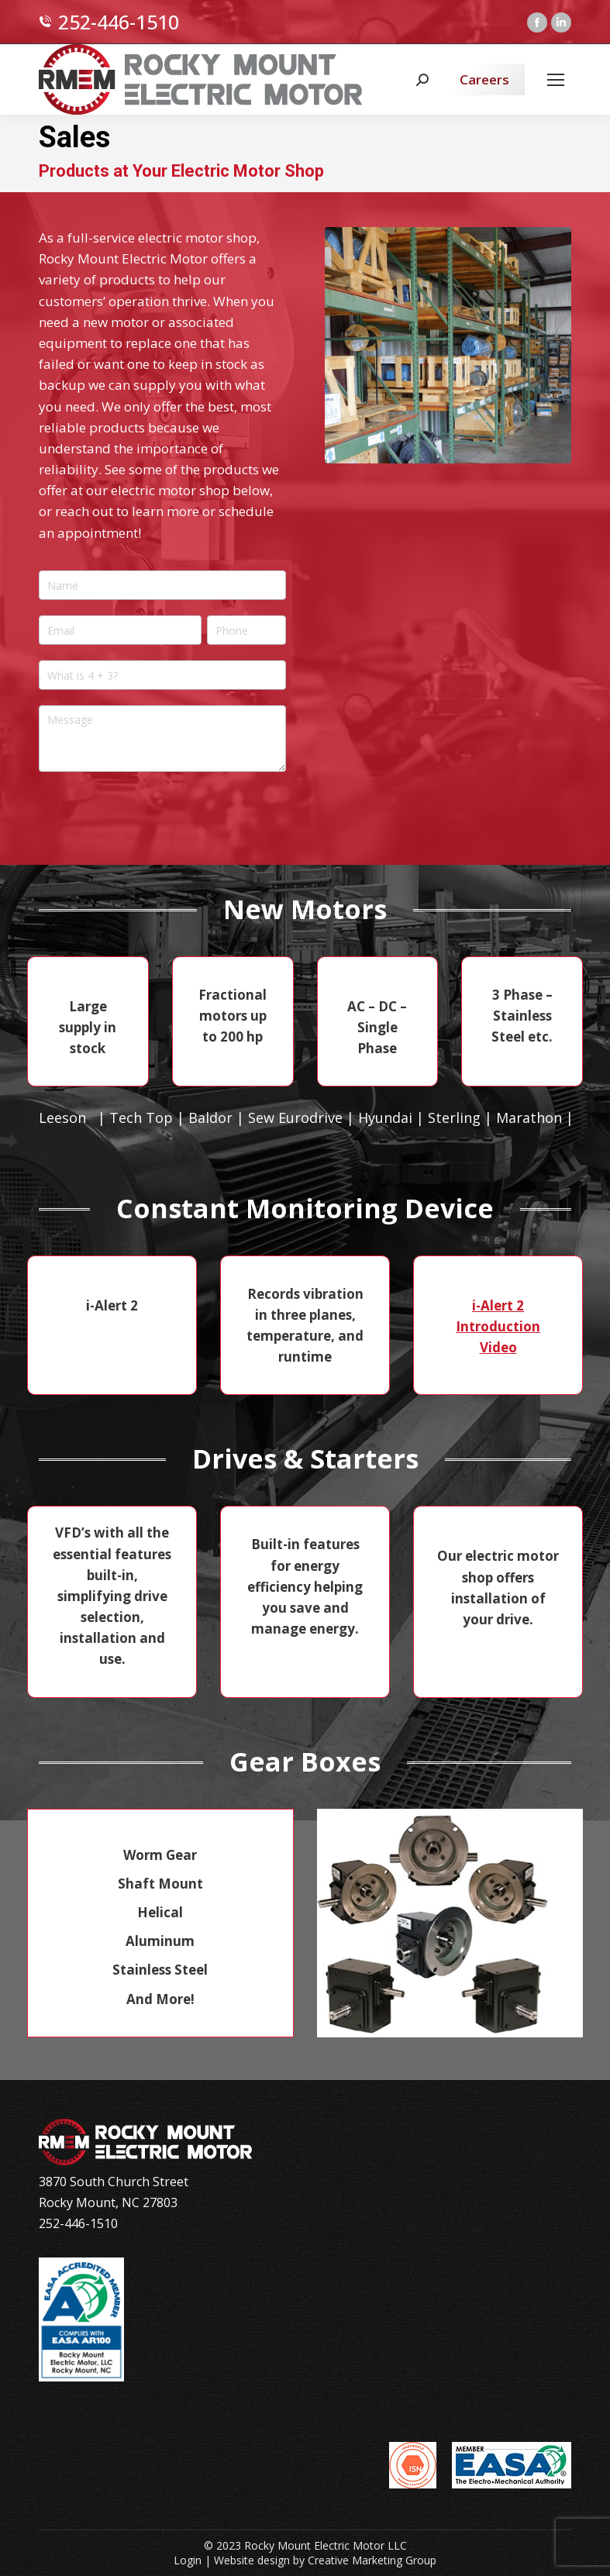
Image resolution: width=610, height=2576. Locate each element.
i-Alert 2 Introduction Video (498, 1326)
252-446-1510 (109, 22)
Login (188, 2560)
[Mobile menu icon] (555, 79)
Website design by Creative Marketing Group (325, 2560)
